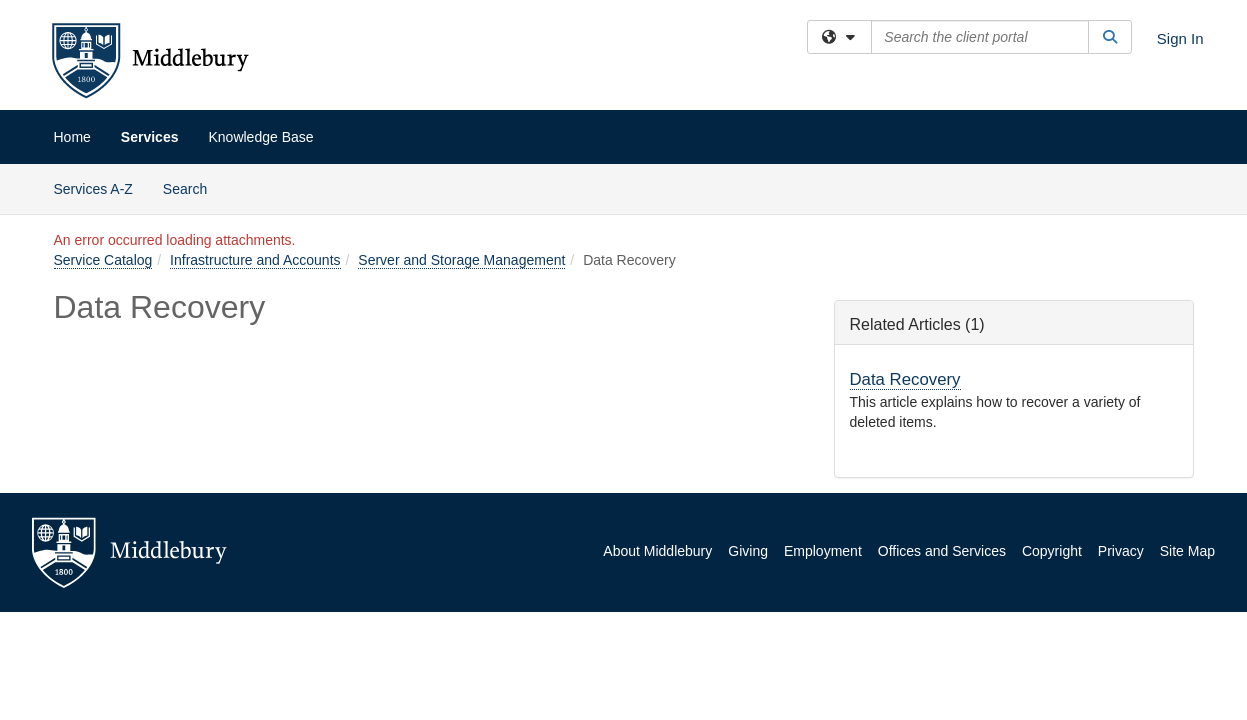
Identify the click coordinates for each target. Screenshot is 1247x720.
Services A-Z (93, 189)
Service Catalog (103, 260)
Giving (748, 551)
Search (192, 187)
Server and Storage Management (461, 260)
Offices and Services (942, 551)
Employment (823, 551)
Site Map (1187, 551)
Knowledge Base (260, 137)
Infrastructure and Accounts (255, 260)
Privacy (1121, 551)
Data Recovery (905, 379)
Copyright (1052, 551)
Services (150, 137)
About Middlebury (657, 551)
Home (72, 137)
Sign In (1180, 38)
